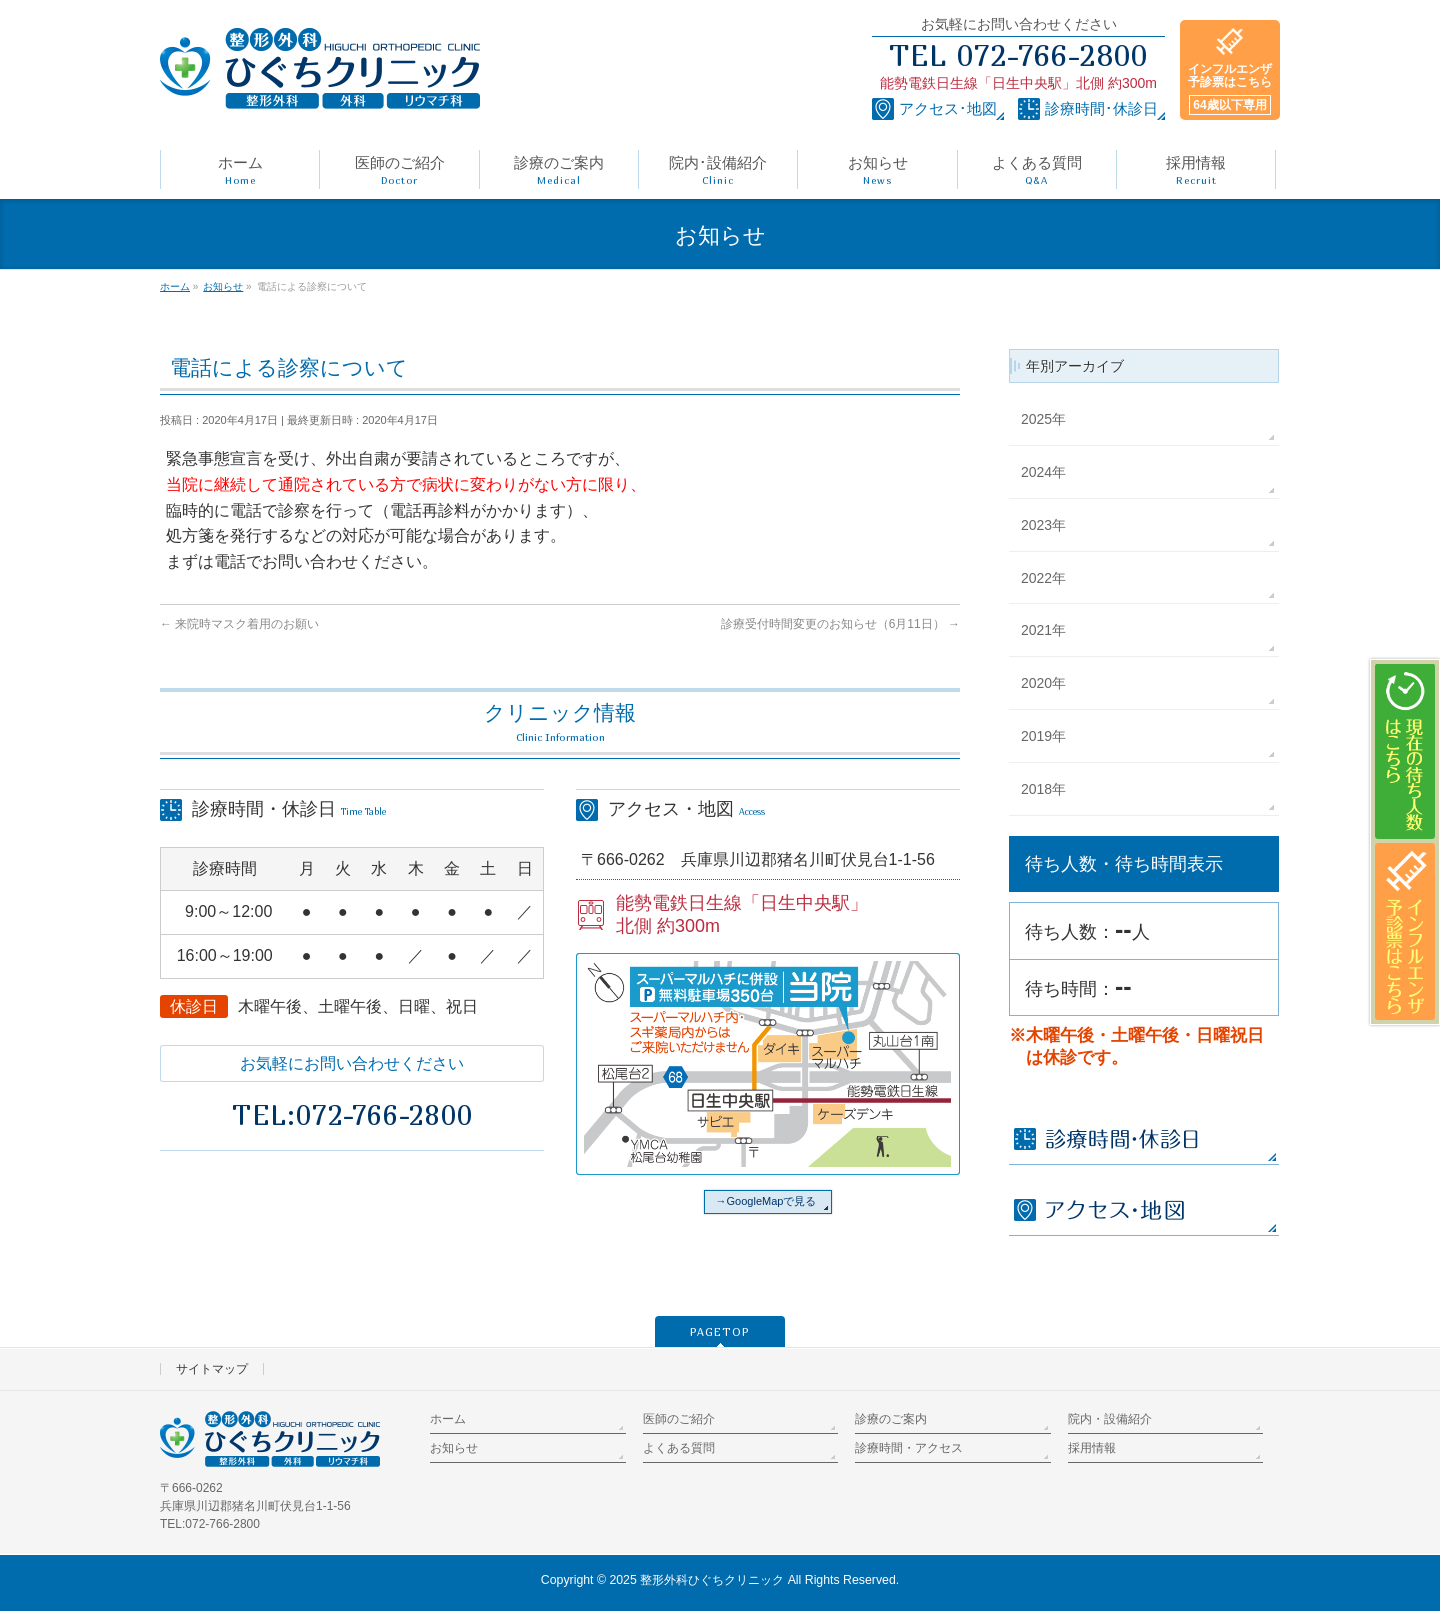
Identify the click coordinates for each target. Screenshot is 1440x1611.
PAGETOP (720, 1331)
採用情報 (1092, 1448)
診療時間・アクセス (909, 1448)
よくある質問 (679, 1448)
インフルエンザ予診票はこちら (1230, 88)
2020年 (1043, 683)
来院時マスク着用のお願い (239, 624)
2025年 (1043, 419)
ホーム (448, 1419)
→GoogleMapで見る (766, 1201)
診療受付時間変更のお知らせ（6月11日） (840, 624)
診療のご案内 (891, 1419)
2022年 (1043, 578)
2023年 (1043, 525)
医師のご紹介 (679, 1419)
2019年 (1043, 736)
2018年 (1043, 789)
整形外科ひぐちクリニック (712, 1580)
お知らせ (454, 1448)
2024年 (1043, 472)
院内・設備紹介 (1110, 1419)
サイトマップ (212, 1369)
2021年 (1043, 630)
